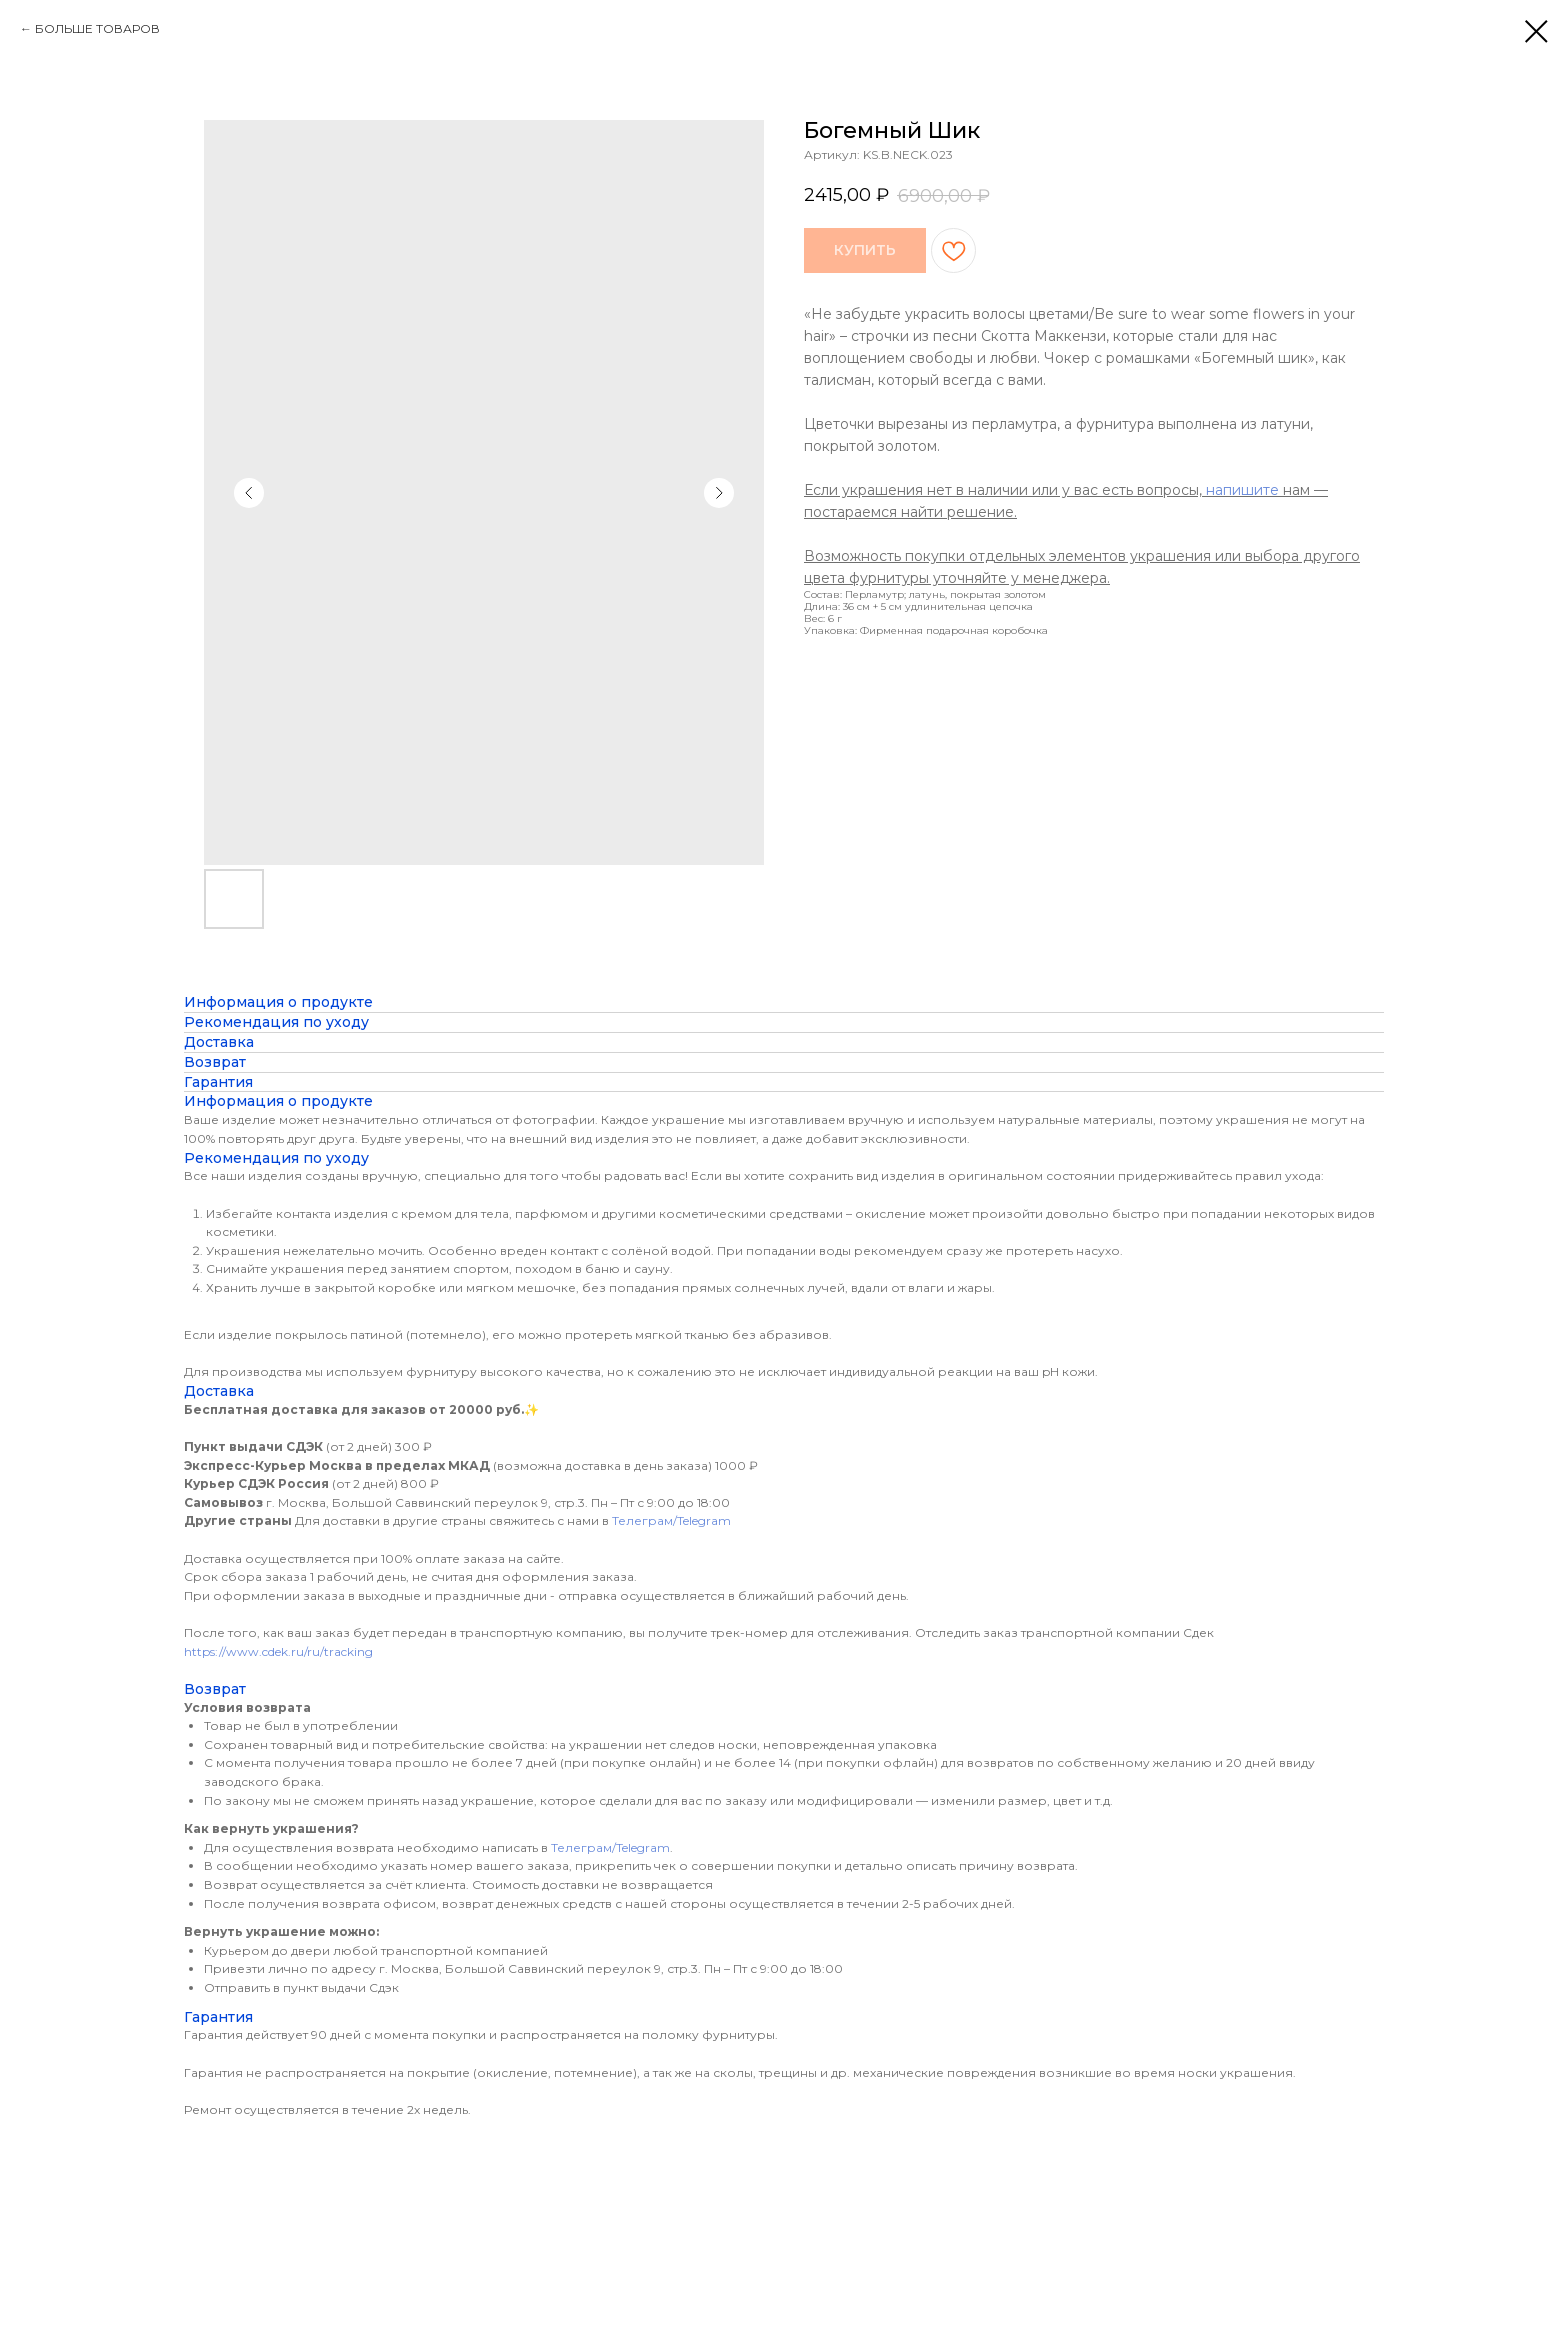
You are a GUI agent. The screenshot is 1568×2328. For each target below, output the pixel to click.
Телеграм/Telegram (671, 1520)
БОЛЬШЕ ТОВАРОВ (97, 28)
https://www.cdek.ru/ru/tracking (278, 1651)
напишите (1242, 490)
